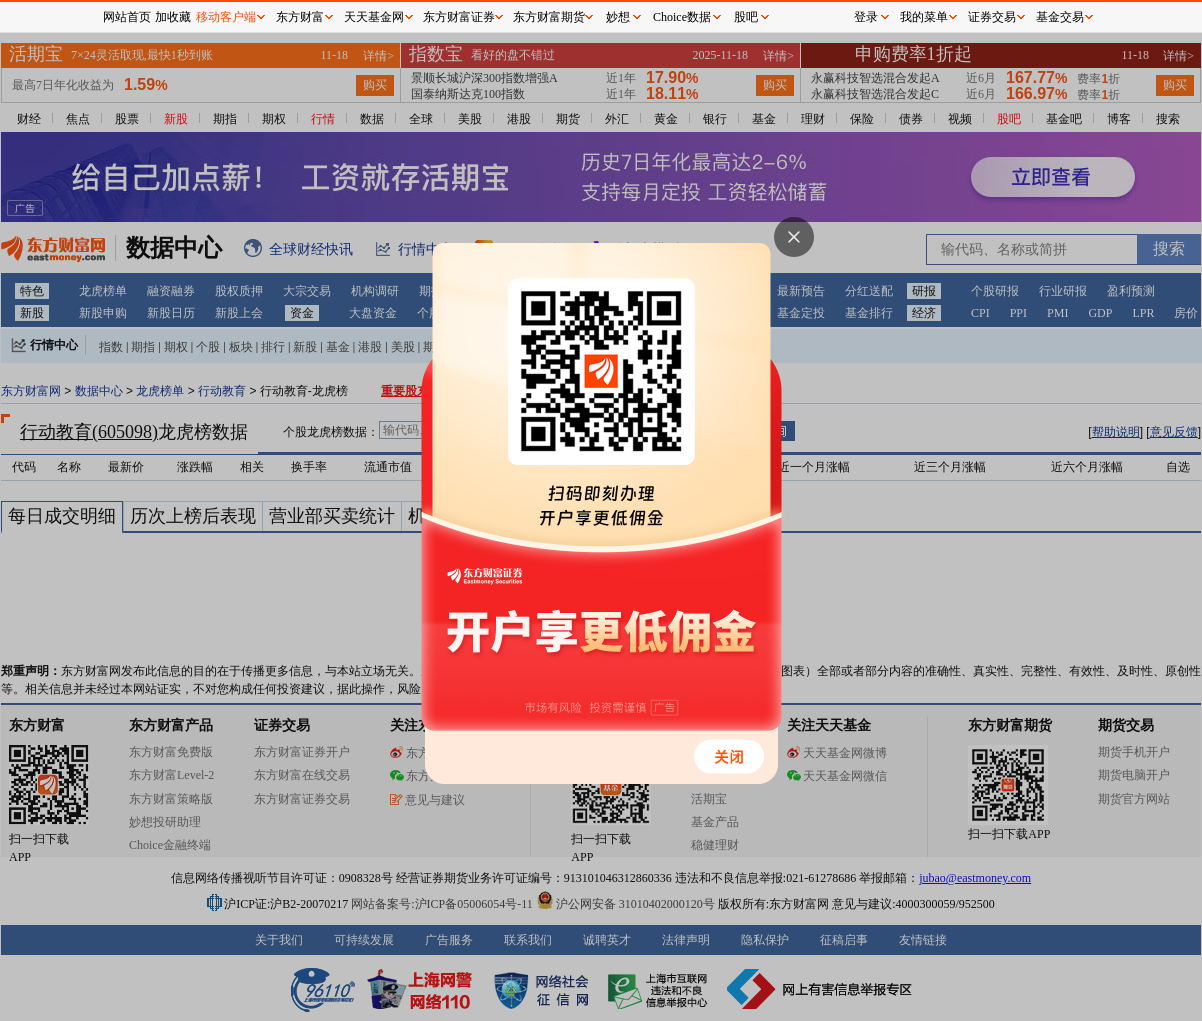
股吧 (746, 17)
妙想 (618, 17)
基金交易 (1060, 17)
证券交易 (992, 17)
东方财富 (300, 17)
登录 (866, 17)
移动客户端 (226, 17)
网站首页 (127, 17)
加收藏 (173, 17)
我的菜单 (924, 17)
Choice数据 (682, 17)
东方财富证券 (459, 17)
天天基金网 (374, 17)
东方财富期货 (549, 17)
